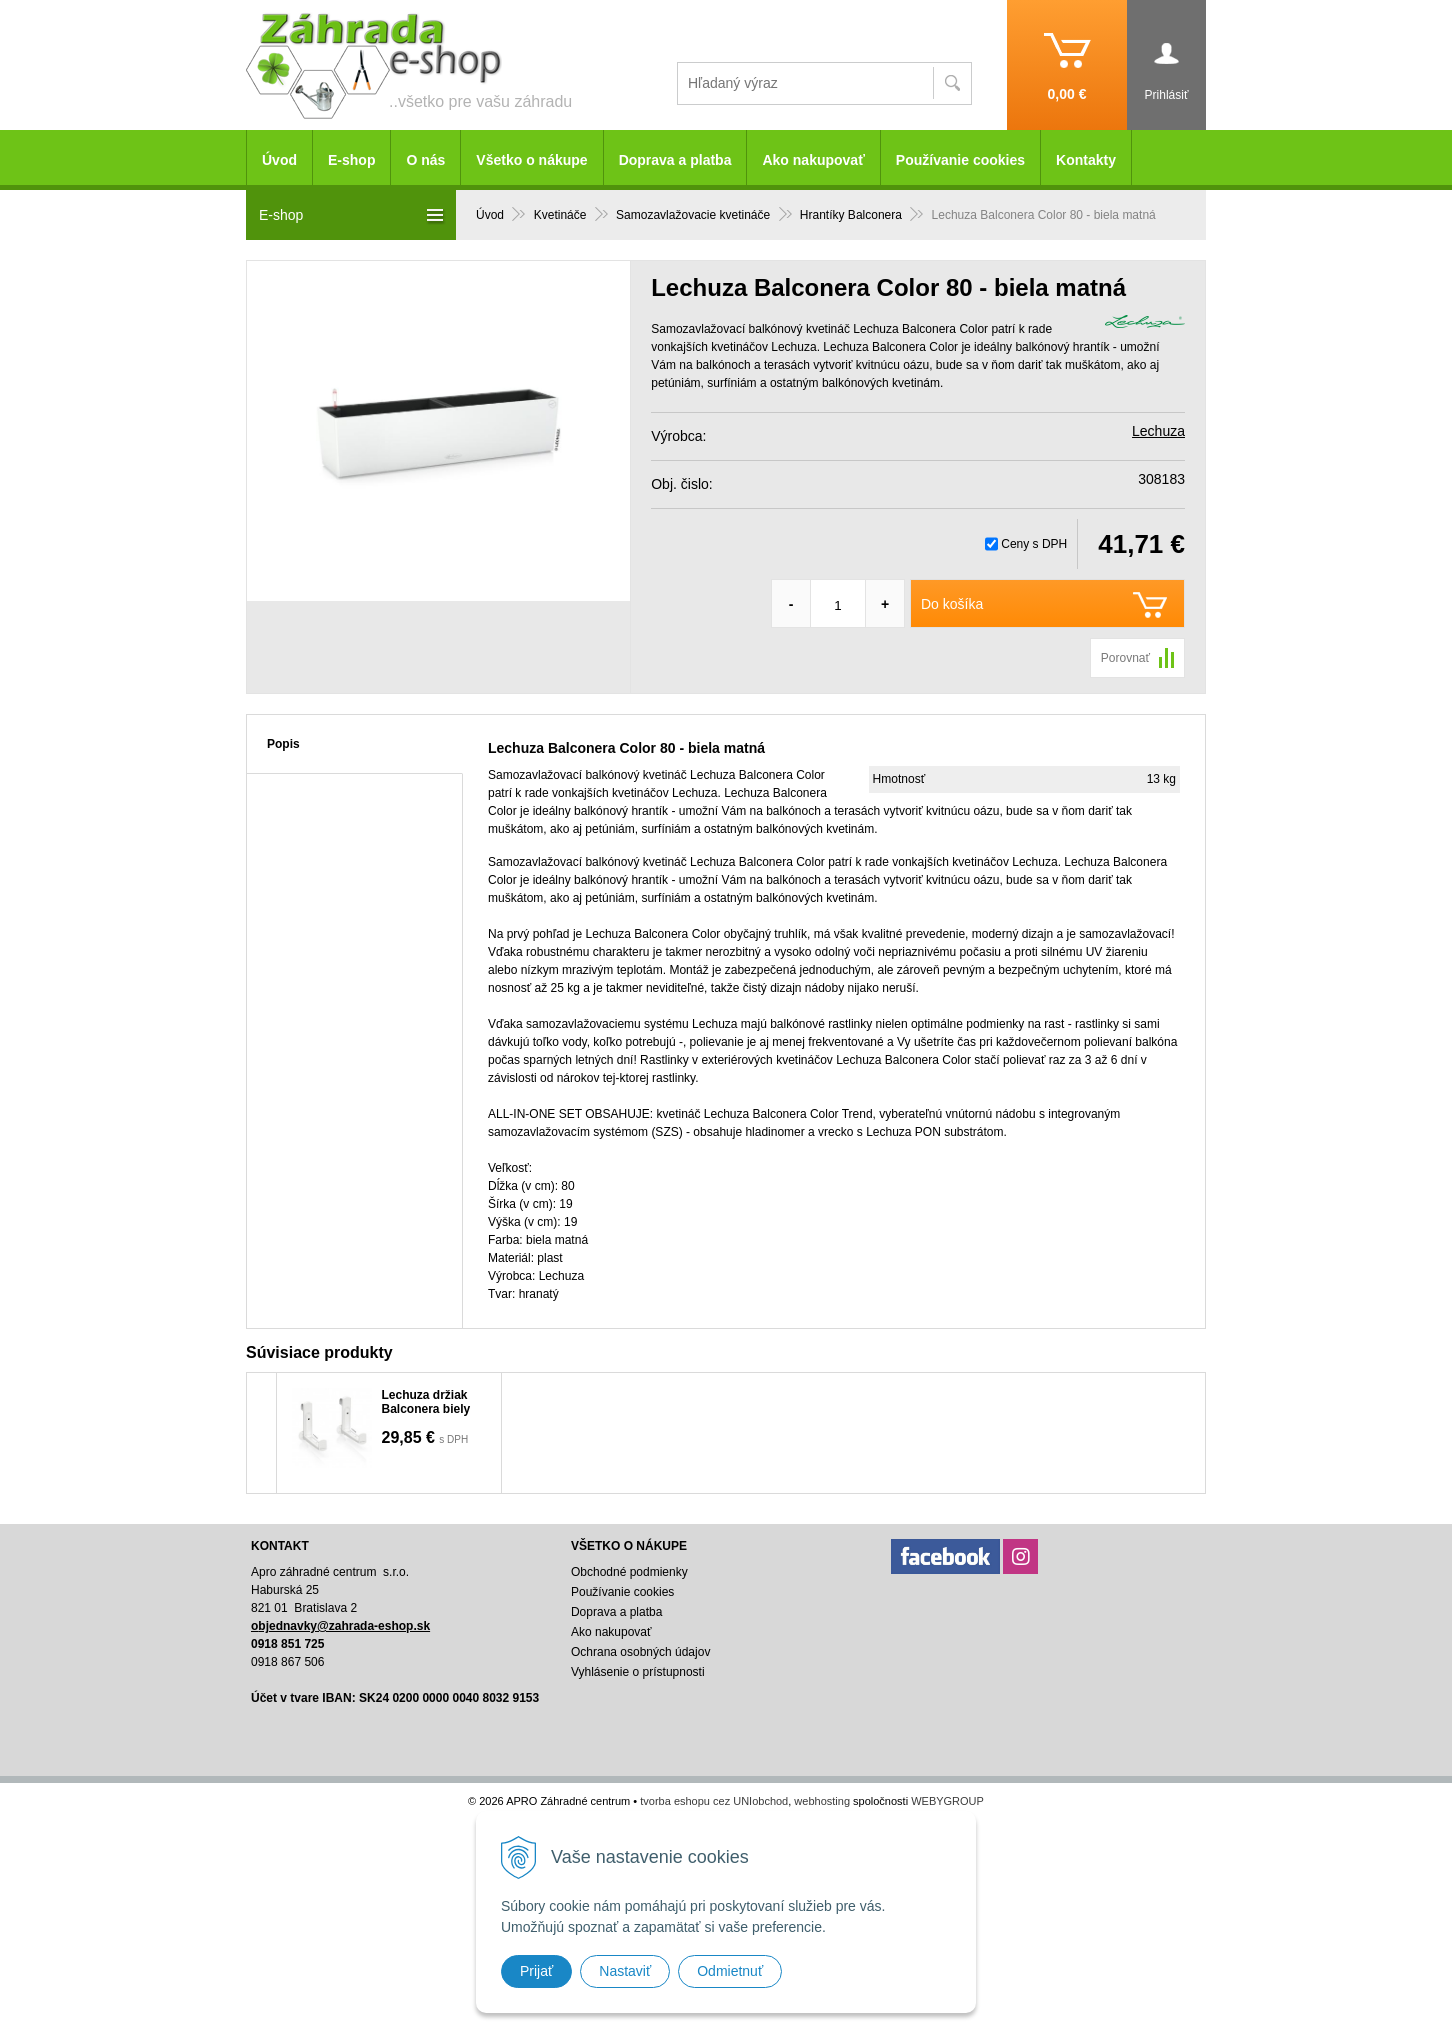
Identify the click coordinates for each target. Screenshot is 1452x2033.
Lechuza (1158, 431)
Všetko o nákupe (531, 160)
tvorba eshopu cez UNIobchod (714, 1801)
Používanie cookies (960, 160)
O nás (425, 160)
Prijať (536, 1971)
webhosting (822, 1801)
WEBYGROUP (947, 1801)
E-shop (351, 160)
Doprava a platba (675, 160)
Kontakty (1086, 160)
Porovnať (1125, 658)
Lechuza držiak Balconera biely (426, 1402)
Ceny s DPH (1034, 544)
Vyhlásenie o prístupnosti (638, 1672)
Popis (283, 744)
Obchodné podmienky (629, 1572)
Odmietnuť (730, 1971)
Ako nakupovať (813, 160)
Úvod (279, 160)
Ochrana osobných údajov (640, 1652)
